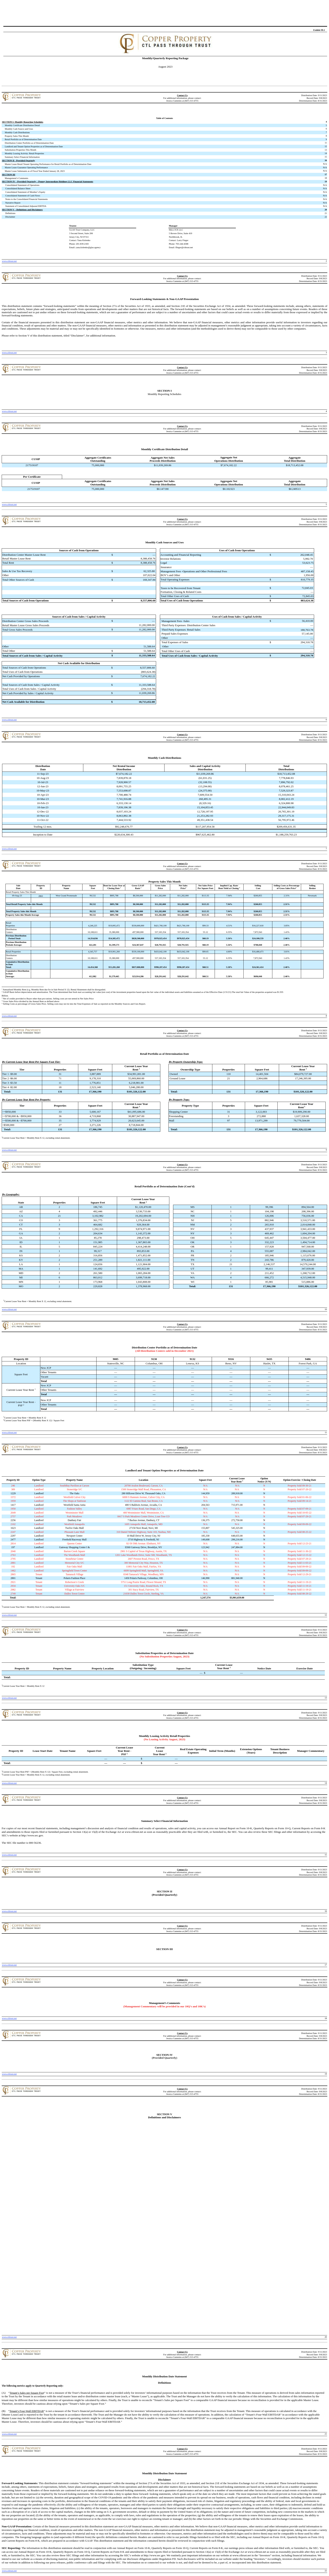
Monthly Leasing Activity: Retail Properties (24, 153)
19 (326, 181)
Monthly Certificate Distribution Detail (22, 125)
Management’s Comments (16, 178)
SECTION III (8, 174)
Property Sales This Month (17, 136)
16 (326, 160)
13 (326, 150)
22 (326, 217)
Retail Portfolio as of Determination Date (23, 139)
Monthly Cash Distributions (17, 132)
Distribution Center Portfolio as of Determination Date (29, 143)
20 (326, 210)
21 (326, 213)
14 (326, 153)
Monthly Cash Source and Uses (19, 129)
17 (326, 174)
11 (326, 143)
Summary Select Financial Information (22, 157)
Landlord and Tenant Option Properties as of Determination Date (34, 146)
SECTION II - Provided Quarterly (18, 160)
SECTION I (7, 122)
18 (326, 178)
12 (326, 146)
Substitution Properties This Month (20, 150)
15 (326, 157)
